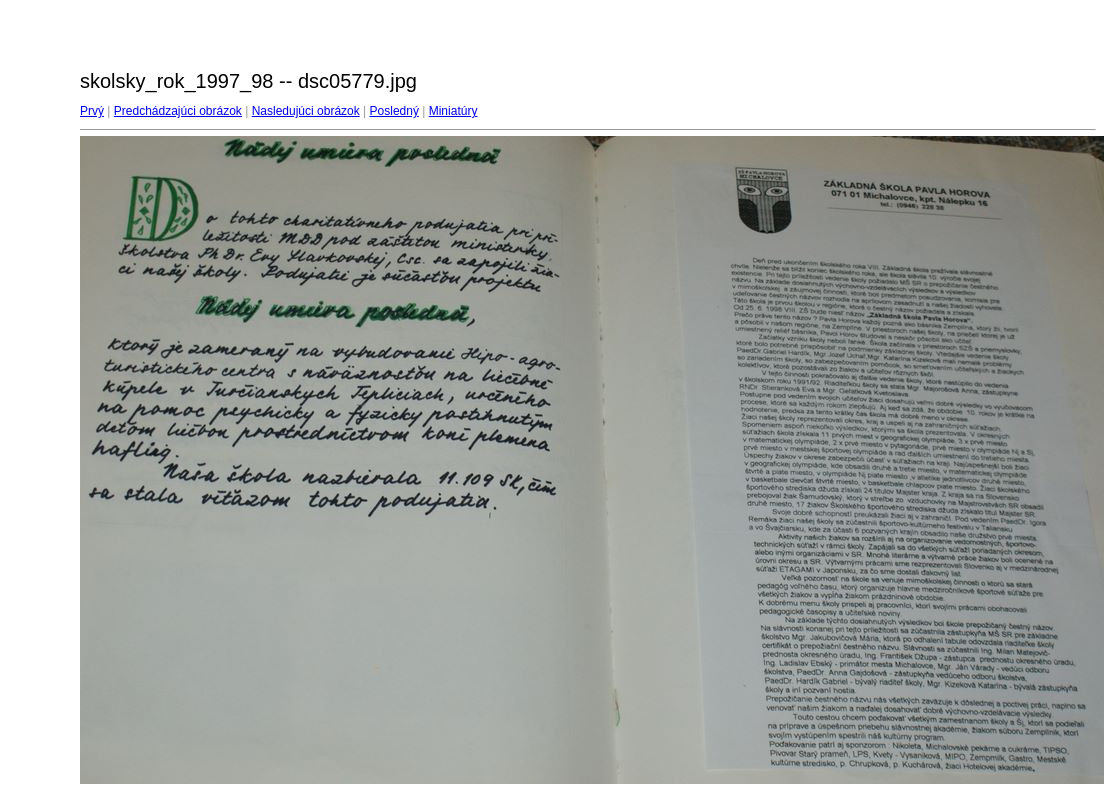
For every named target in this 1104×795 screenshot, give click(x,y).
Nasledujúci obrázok (306, 111)
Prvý (92, 111)
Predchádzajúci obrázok (178, 111)
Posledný (394, 111)
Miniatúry (453, 111)
